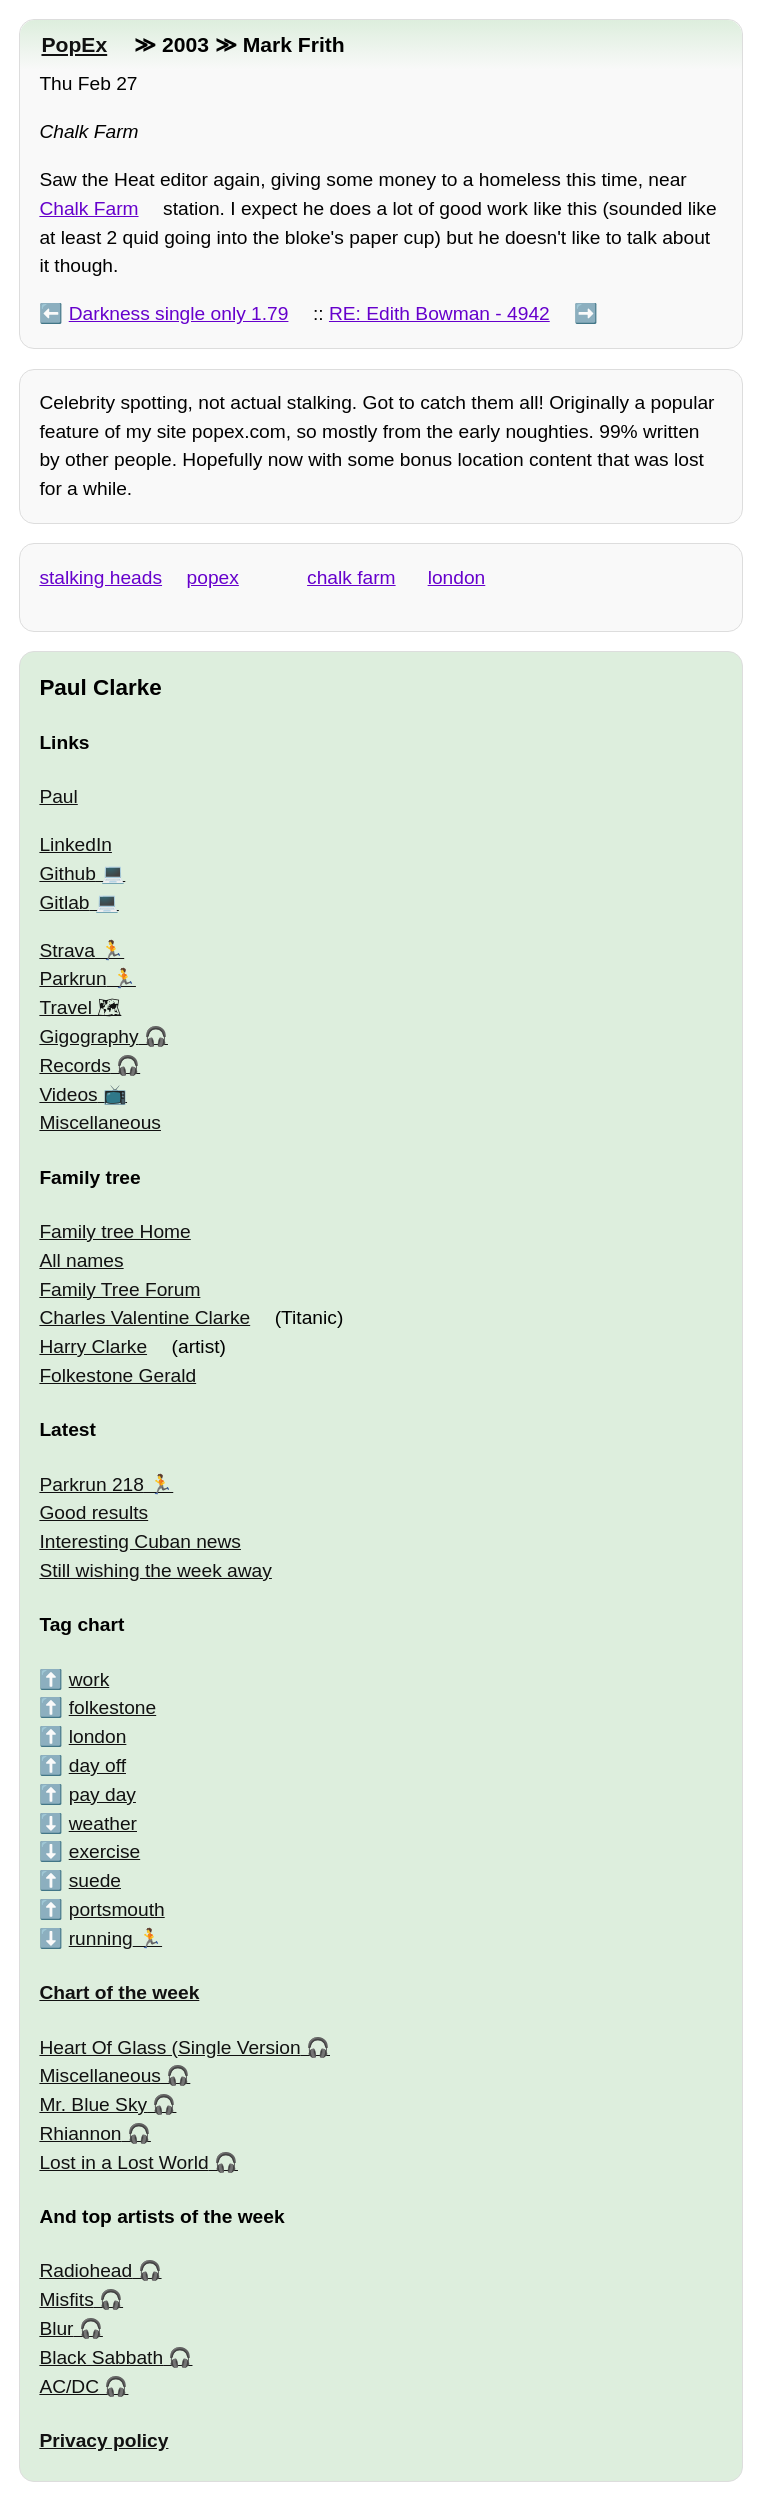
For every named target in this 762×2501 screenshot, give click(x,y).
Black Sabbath (101, 2357)
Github (67, 873)
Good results (93, 1512)
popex (213, 577)
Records (74, 1065)
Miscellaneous (100, 1122)
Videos (68, 1094)
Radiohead (85, 2270)
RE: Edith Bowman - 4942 (439, 313)
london (457, 577)
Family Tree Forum (119, 1289)
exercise (104, 1851)
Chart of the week (119, 1992)
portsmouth (117, 1909)
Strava (66, 950)
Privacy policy (103, 2440)
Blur (56, 2328)
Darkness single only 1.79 (179, 313)
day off (97, 1765)
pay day (102, 1794)
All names (81, 1260)
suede (95, 1880)
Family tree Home (114, 1231)
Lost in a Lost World (123, 2162)
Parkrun (72, 978)
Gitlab (64, 902)
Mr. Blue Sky (93, 2104)
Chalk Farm (88, 208)
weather (103, 1823)
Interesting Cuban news (140, 1541)
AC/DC (69, 2386)
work (89, 1679)
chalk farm (351, 577)
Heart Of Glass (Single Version (169, 2047)
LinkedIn (75, 844)
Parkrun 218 (91, 1484)
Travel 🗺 (80, 1007)
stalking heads (100, 577)
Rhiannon (80, 2133)
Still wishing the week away (155, 1570)
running (101, 1938)
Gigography (88, 1036)
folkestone (112, 1707)
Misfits (66, 2299)
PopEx (74, 44)
